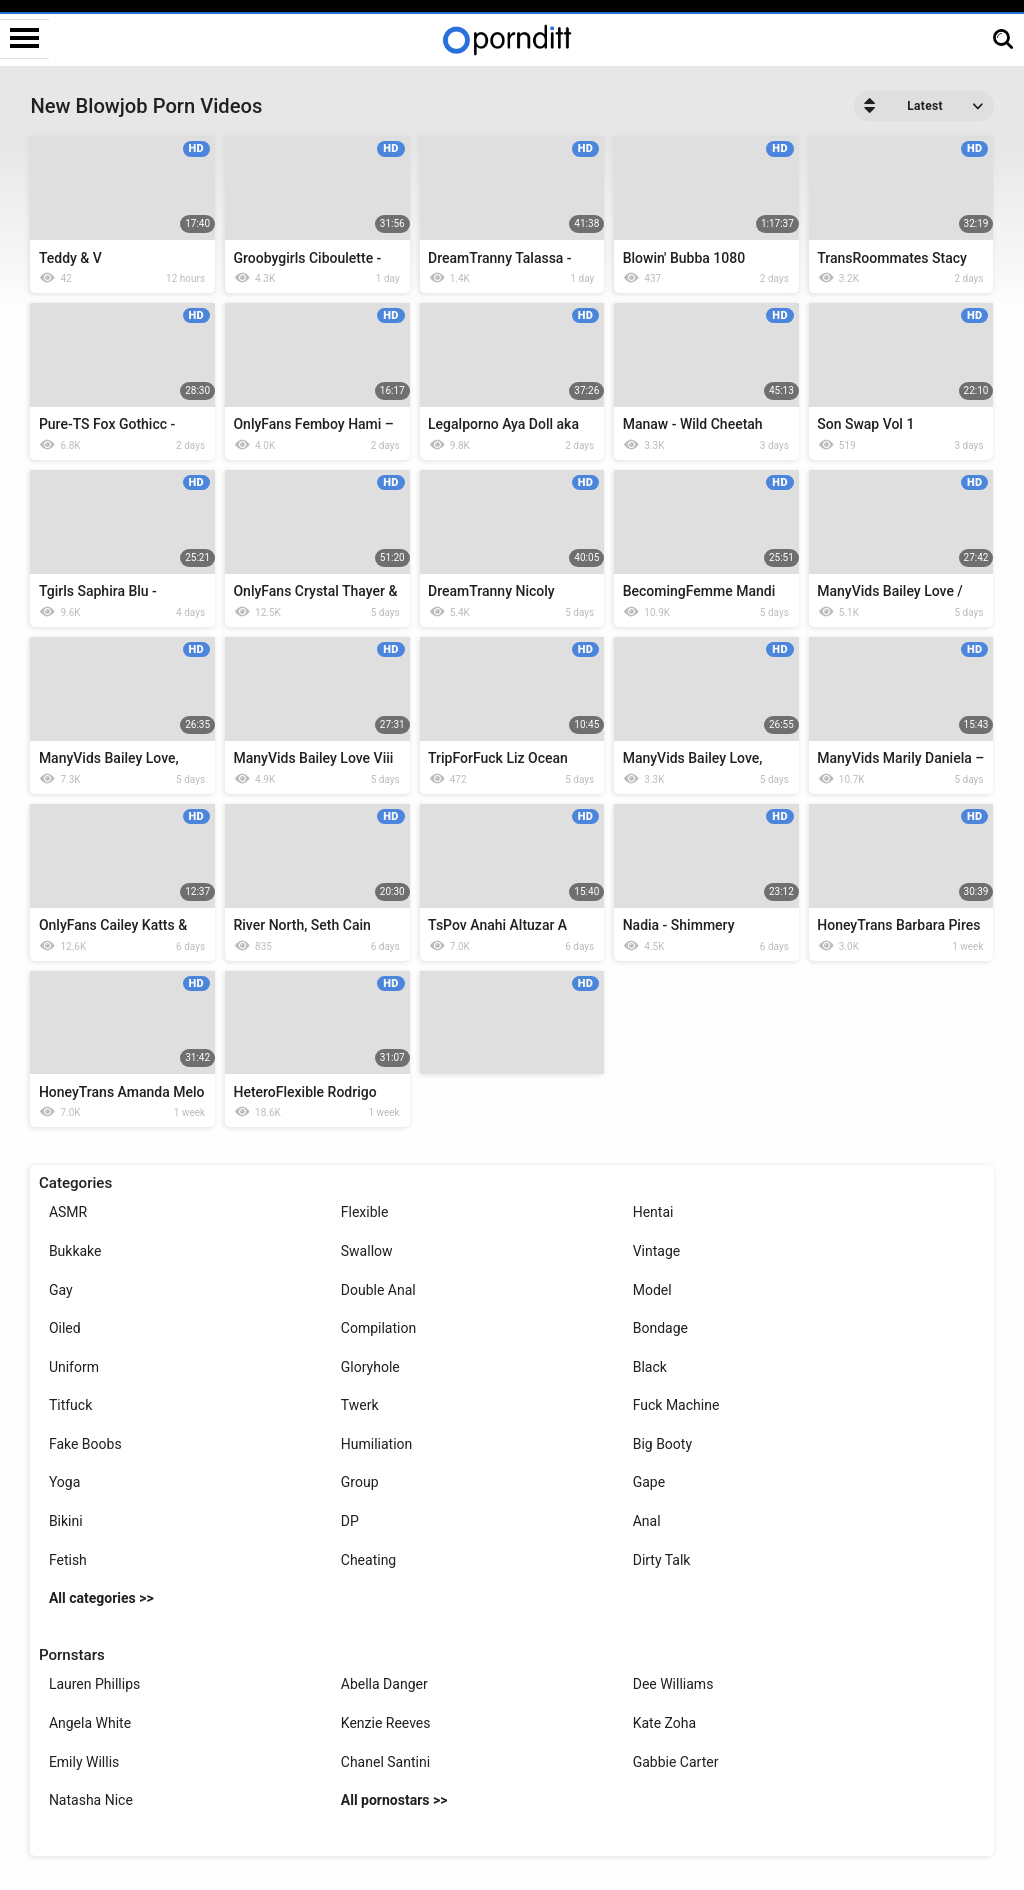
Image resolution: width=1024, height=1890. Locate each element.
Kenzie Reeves (386, 1723)
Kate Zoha (664, 1723)
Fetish (68, 1560)
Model (652, 1290)
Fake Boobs (85, 1444)
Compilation (378, 1328)
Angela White (90, 1723)
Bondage (660, 1328)
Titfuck (70, 1405)
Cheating (368, 1560)
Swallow (367, 1251)
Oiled (65, 1328)
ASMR (68, 1212)
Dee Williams (673, 1684)
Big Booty (662, 1444)
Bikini (66, 1521)
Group (360, 1482)
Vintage (657, 1251)
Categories (75, 1183)
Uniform (74, 1367)
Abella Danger (384, 1684)
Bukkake (75, 1251)
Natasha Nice (91, 1800)
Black (650, 1367)
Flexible (365, 1212)
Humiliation (377, 1444)
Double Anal (378, 1290)
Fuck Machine (676, 1405)
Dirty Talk (662, 1560)
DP (350, 1521)
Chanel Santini (385, 1762)
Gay (61, 1290)
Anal (647, 1521)
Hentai (653, 1212)
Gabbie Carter (676, 1762)
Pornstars (72, 1655)
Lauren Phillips (94, 1684)
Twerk (360, 1405)
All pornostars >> (394, 1800)
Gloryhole (370, 1367)
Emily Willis (84, 1762)
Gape (649, 1482)
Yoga (64, 1482)
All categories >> (101, 1598)
